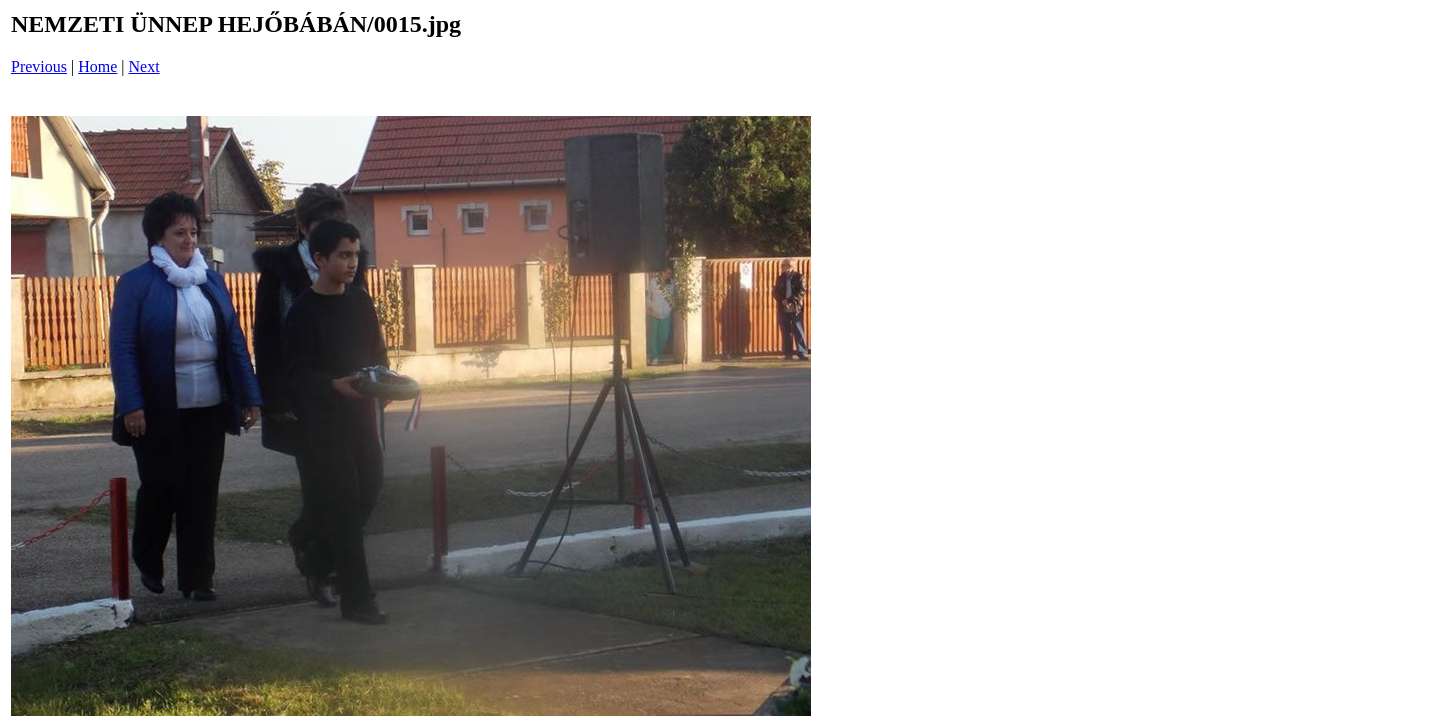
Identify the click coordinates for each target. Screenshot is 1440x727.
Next (144, 66)
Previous (39, 66)
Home (97, 66)
